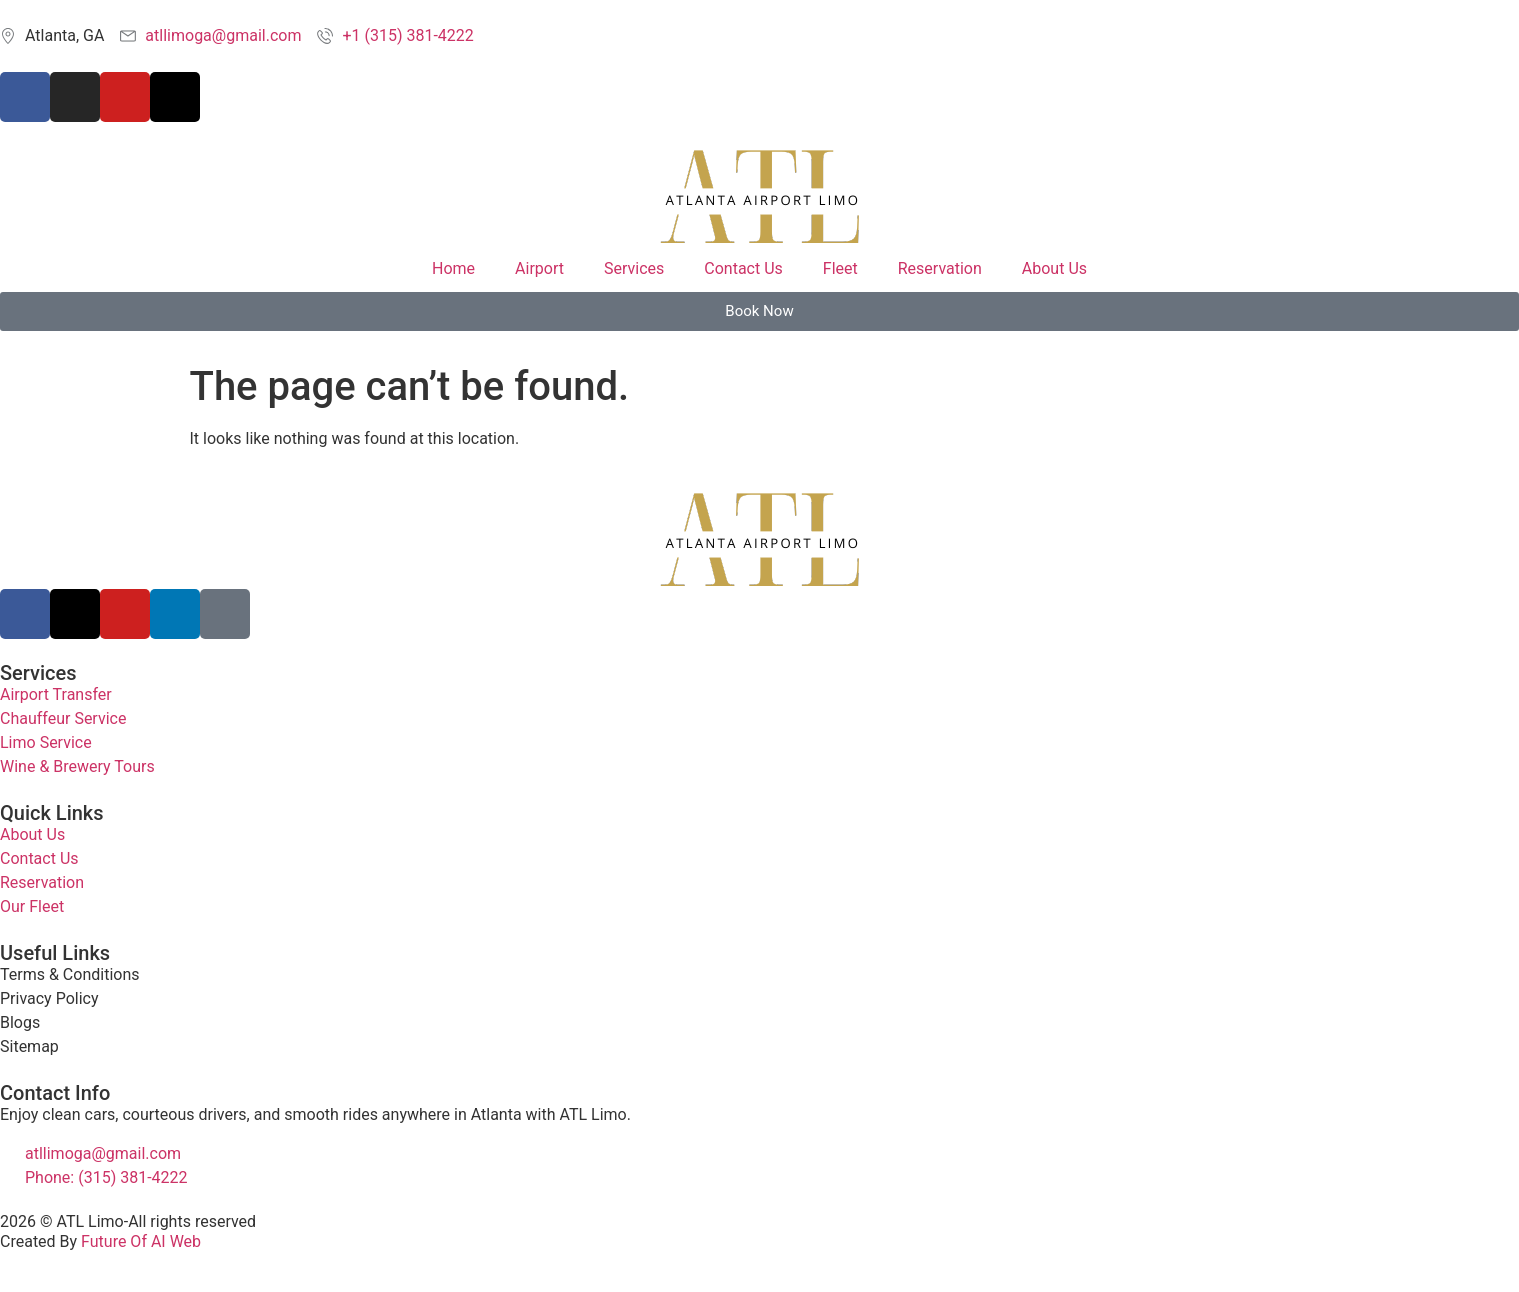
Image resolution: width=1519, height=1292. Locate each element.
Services (634, 268)
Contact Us (743, 268)
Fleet (840, 268)
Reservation (940, 268)
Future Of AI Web (141, 1241)
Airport (539, 268)
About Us (1054, 268)
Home (453, 268)
